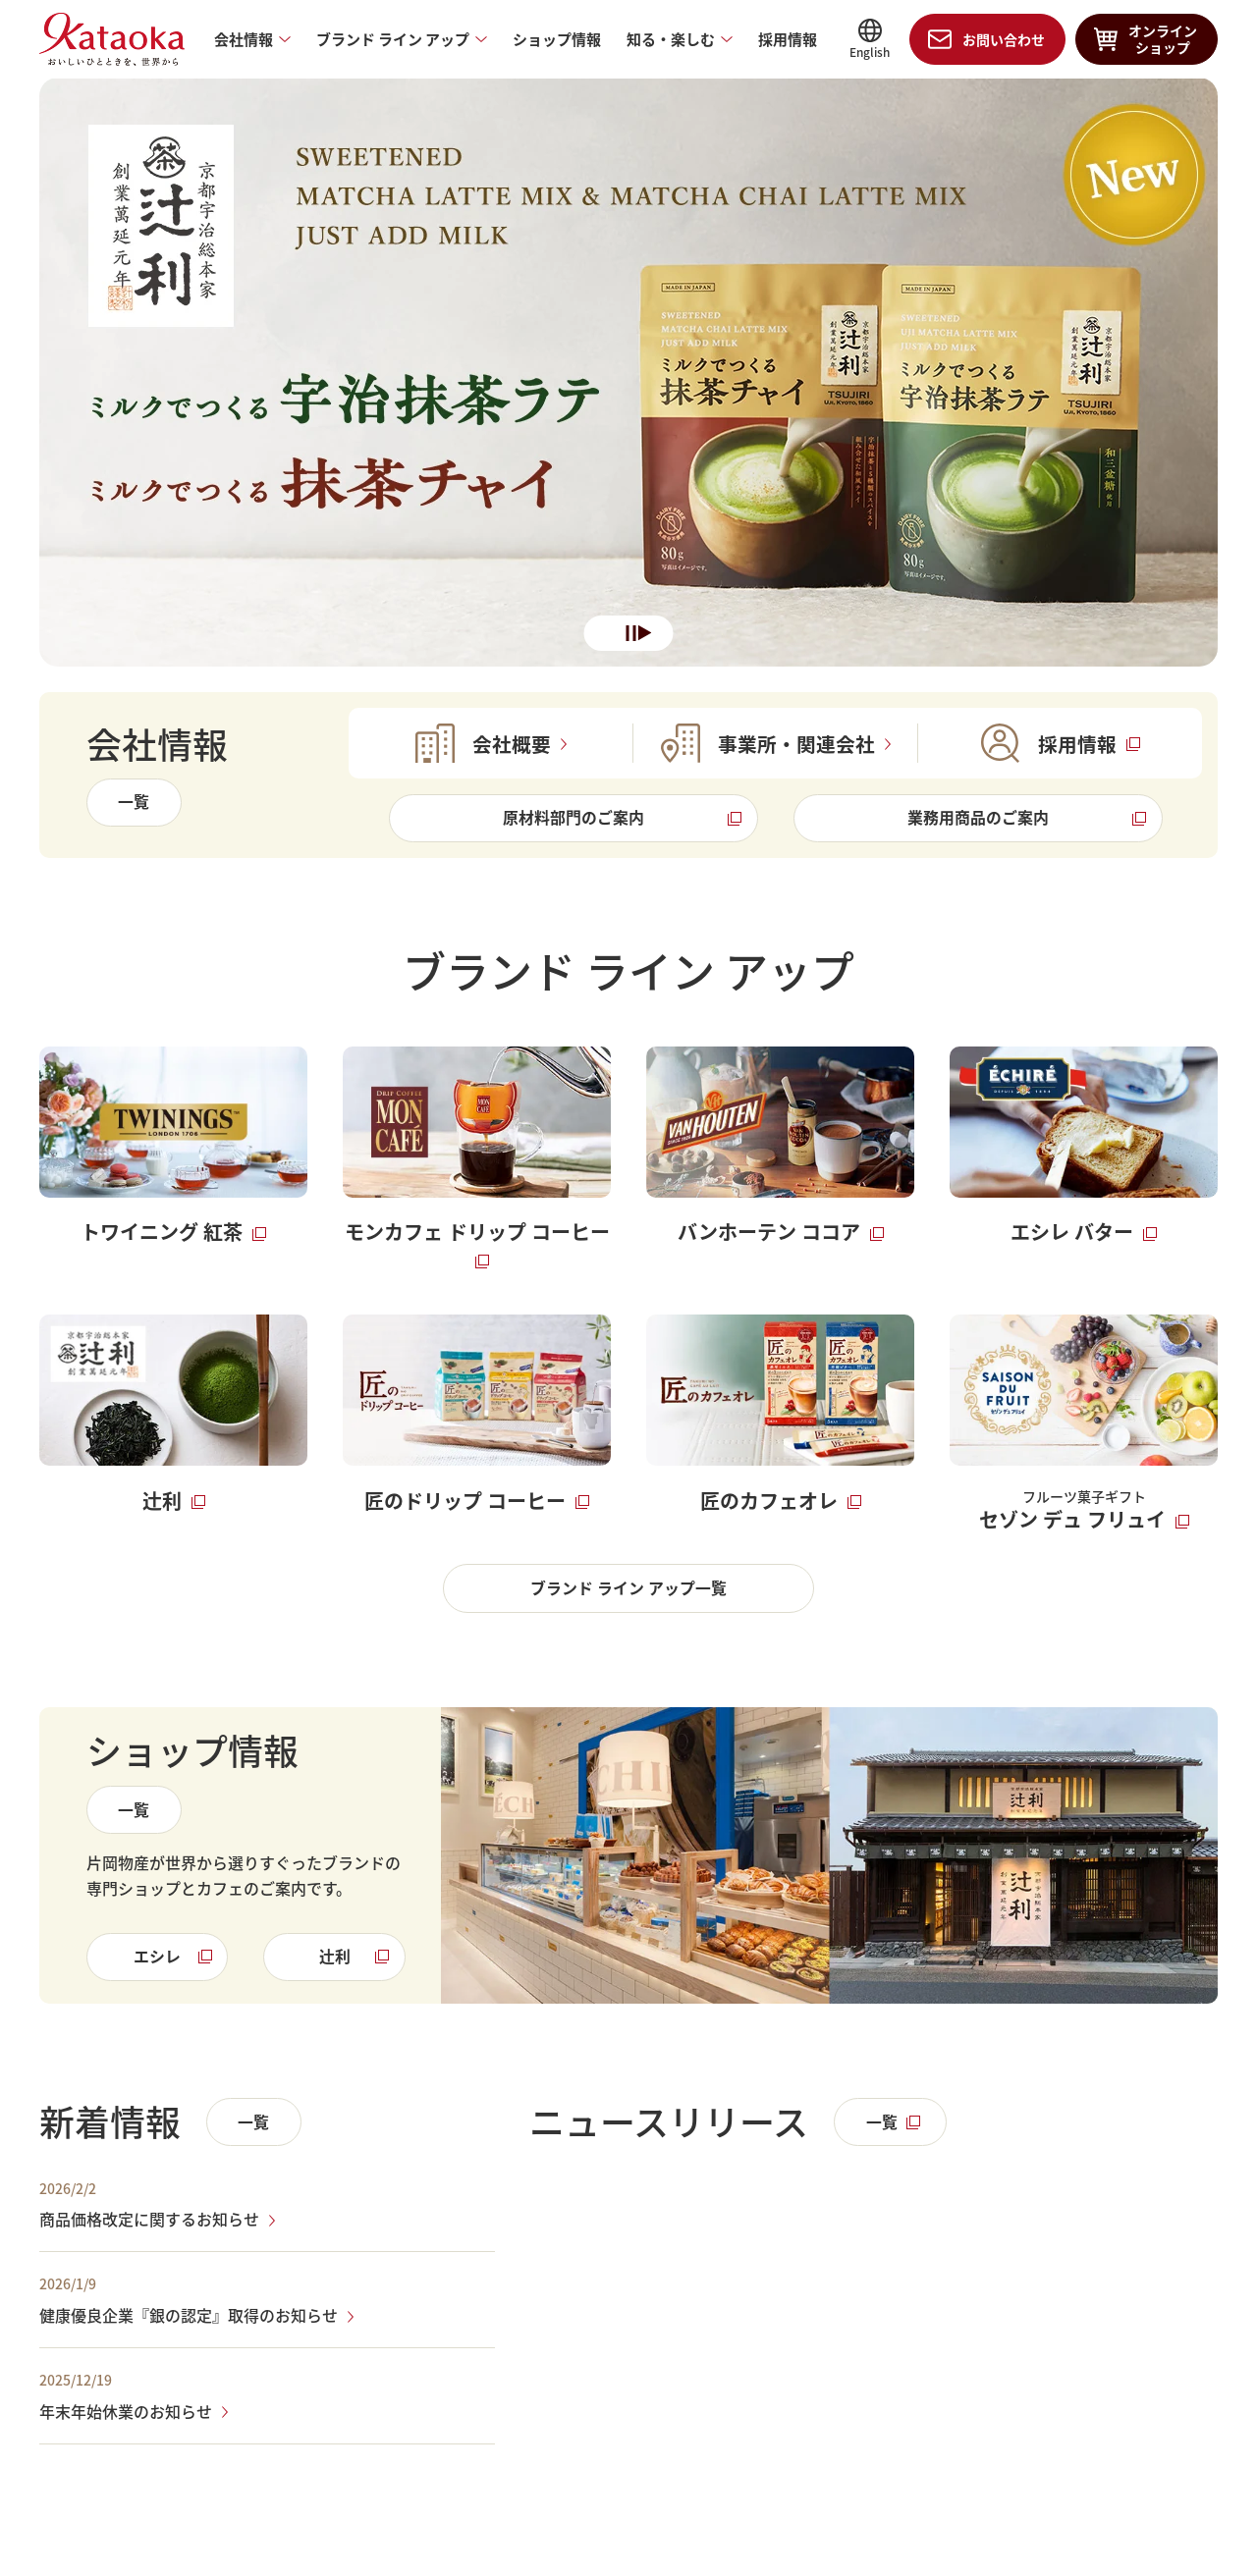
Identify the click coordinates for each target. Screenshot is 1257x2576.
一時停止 (631, 634)
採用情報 (787, 39)
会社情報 (243, 39)
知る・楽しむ (671, 39)
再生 (645, 634)
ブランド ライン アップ (392, 39)
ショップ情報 (557, 39)
